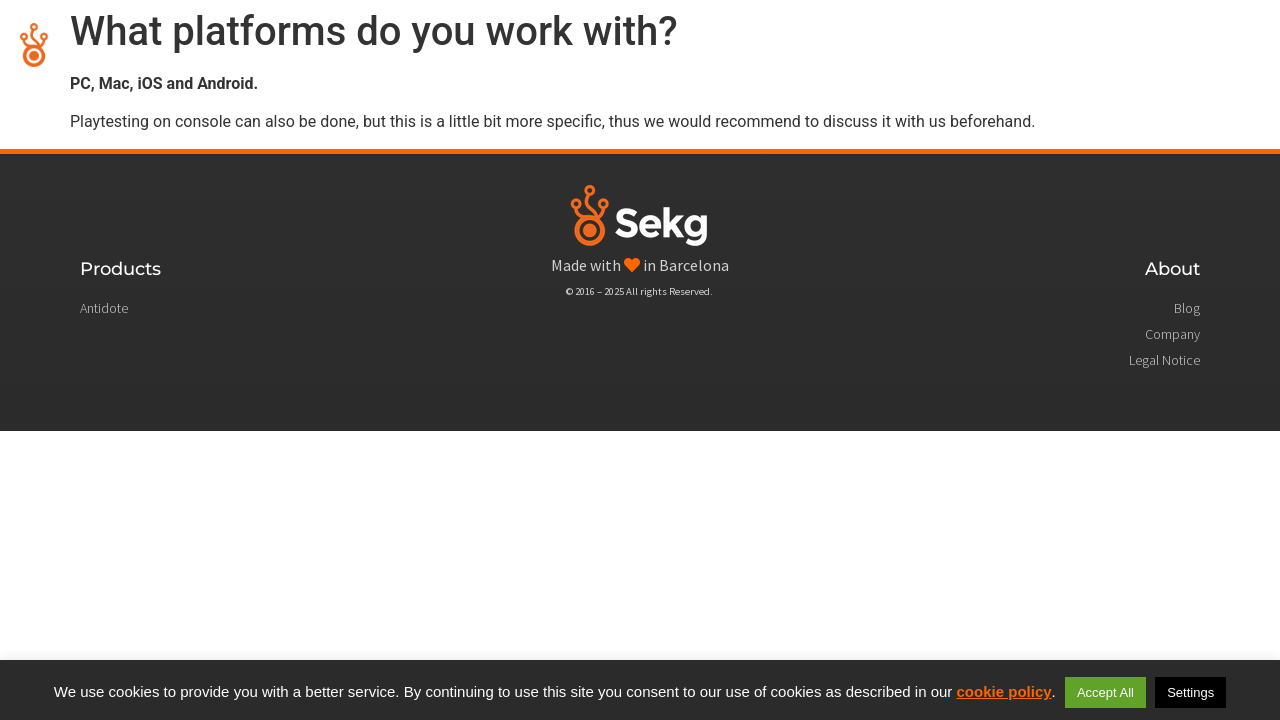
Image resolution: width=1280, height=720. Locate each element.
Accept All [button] (1105, 692)
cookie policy (1004, 691)
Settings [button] (1190, 692)
